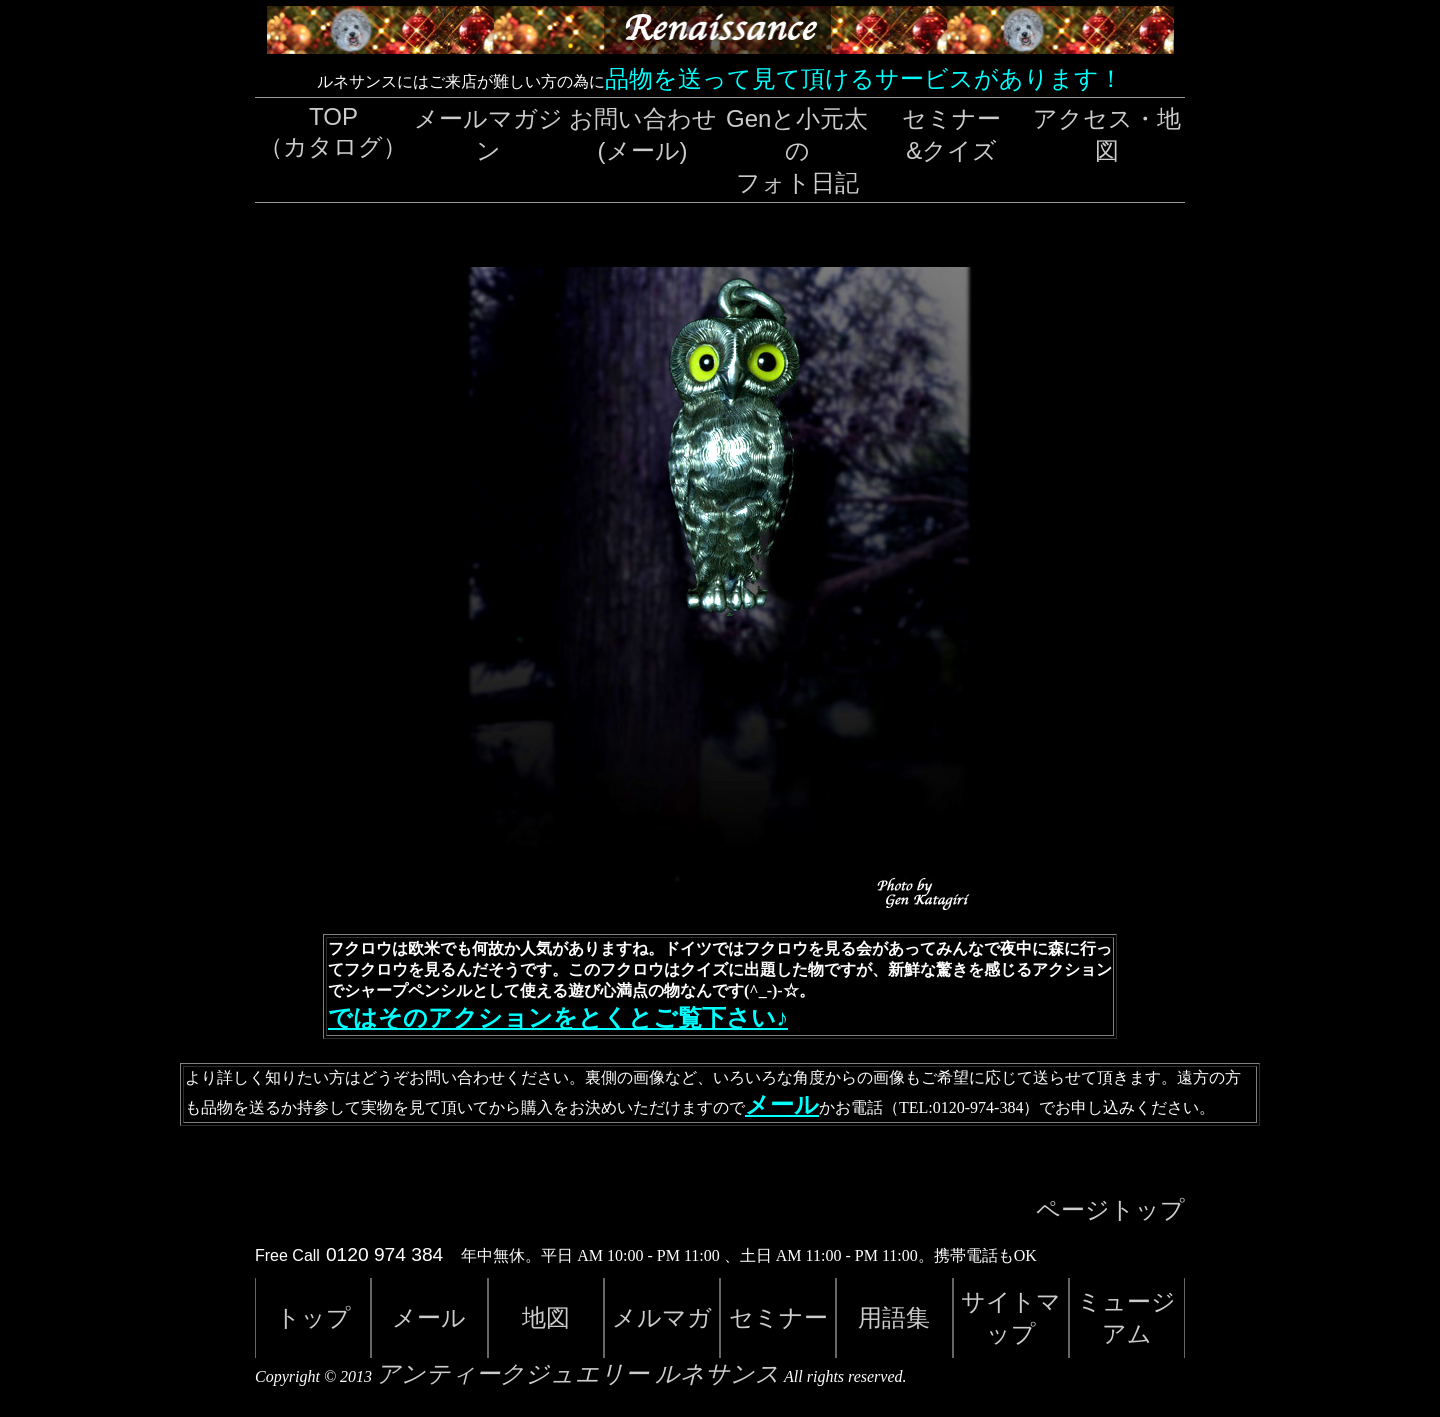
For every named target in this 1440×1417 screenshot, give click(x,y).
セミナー (778, 1317)
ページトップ (1110, 1210)
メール (782, 1105)
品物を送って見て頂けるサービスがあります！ (864, 78)
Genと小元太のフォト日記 (797, 150)
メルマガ (662, 1317)
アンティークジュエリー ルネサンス (578, 1374)
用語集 (894, 1317)
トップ (313, 1317)
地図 (546, 1317)
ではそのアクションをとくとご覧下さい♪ (558, 1018)
